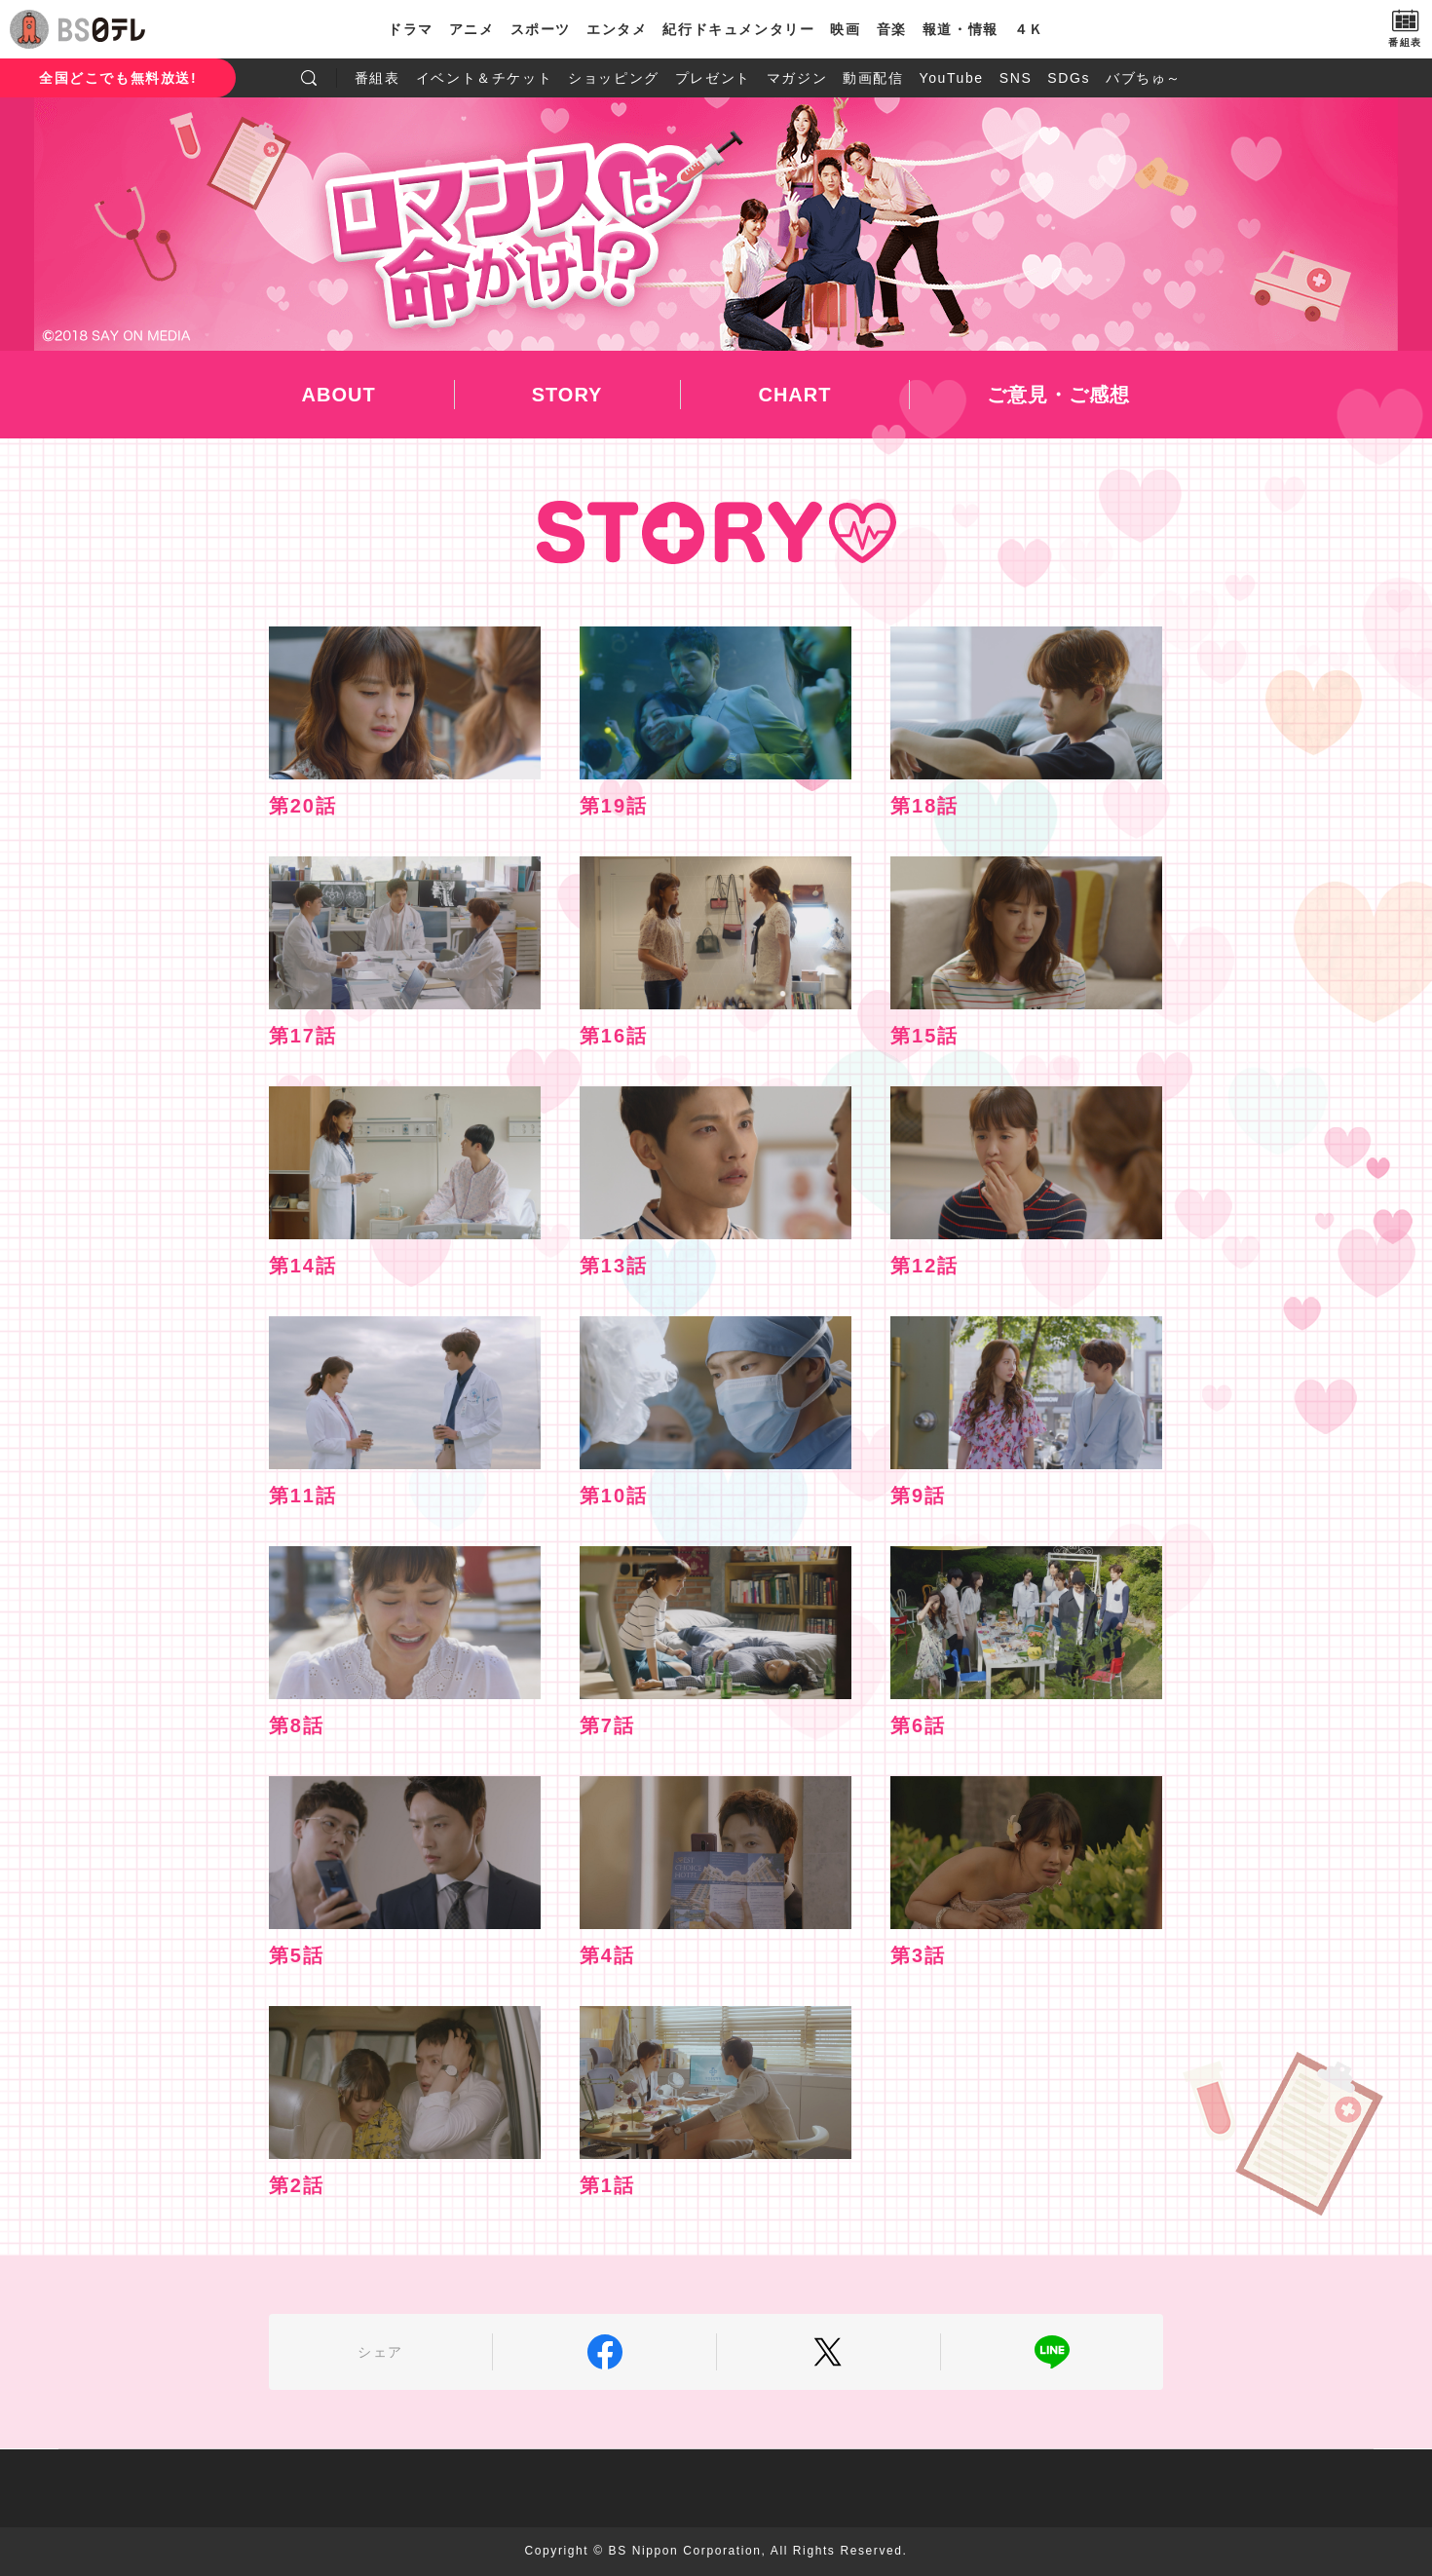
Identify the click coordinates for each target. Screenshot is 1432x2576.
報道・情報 (961, 29)
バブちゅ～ (1144, 78)
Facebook (604, 2351)
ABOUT (339, 394)
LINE (1052, 2351)
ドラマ (410, 29)
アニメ (472, 29)
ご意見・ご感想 (1058, 394)
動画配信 (873, 78)
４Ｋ (1029, 29)
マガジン (797, 78)
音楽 (892, 29)
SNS (1016, 78)
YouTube (952, 78)
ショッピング (613, 78)
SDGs (1068, 78)
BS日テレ (102, 29)
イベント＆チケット (484, 78)
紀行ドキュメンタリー (738, 29)
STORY (567, 394)
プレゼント (713, 78)
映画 (845, 29)
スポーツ (540, 29)
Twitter (828, 2351)
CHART (794, 394)
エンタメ (616, 29)
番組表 (377, 78)
